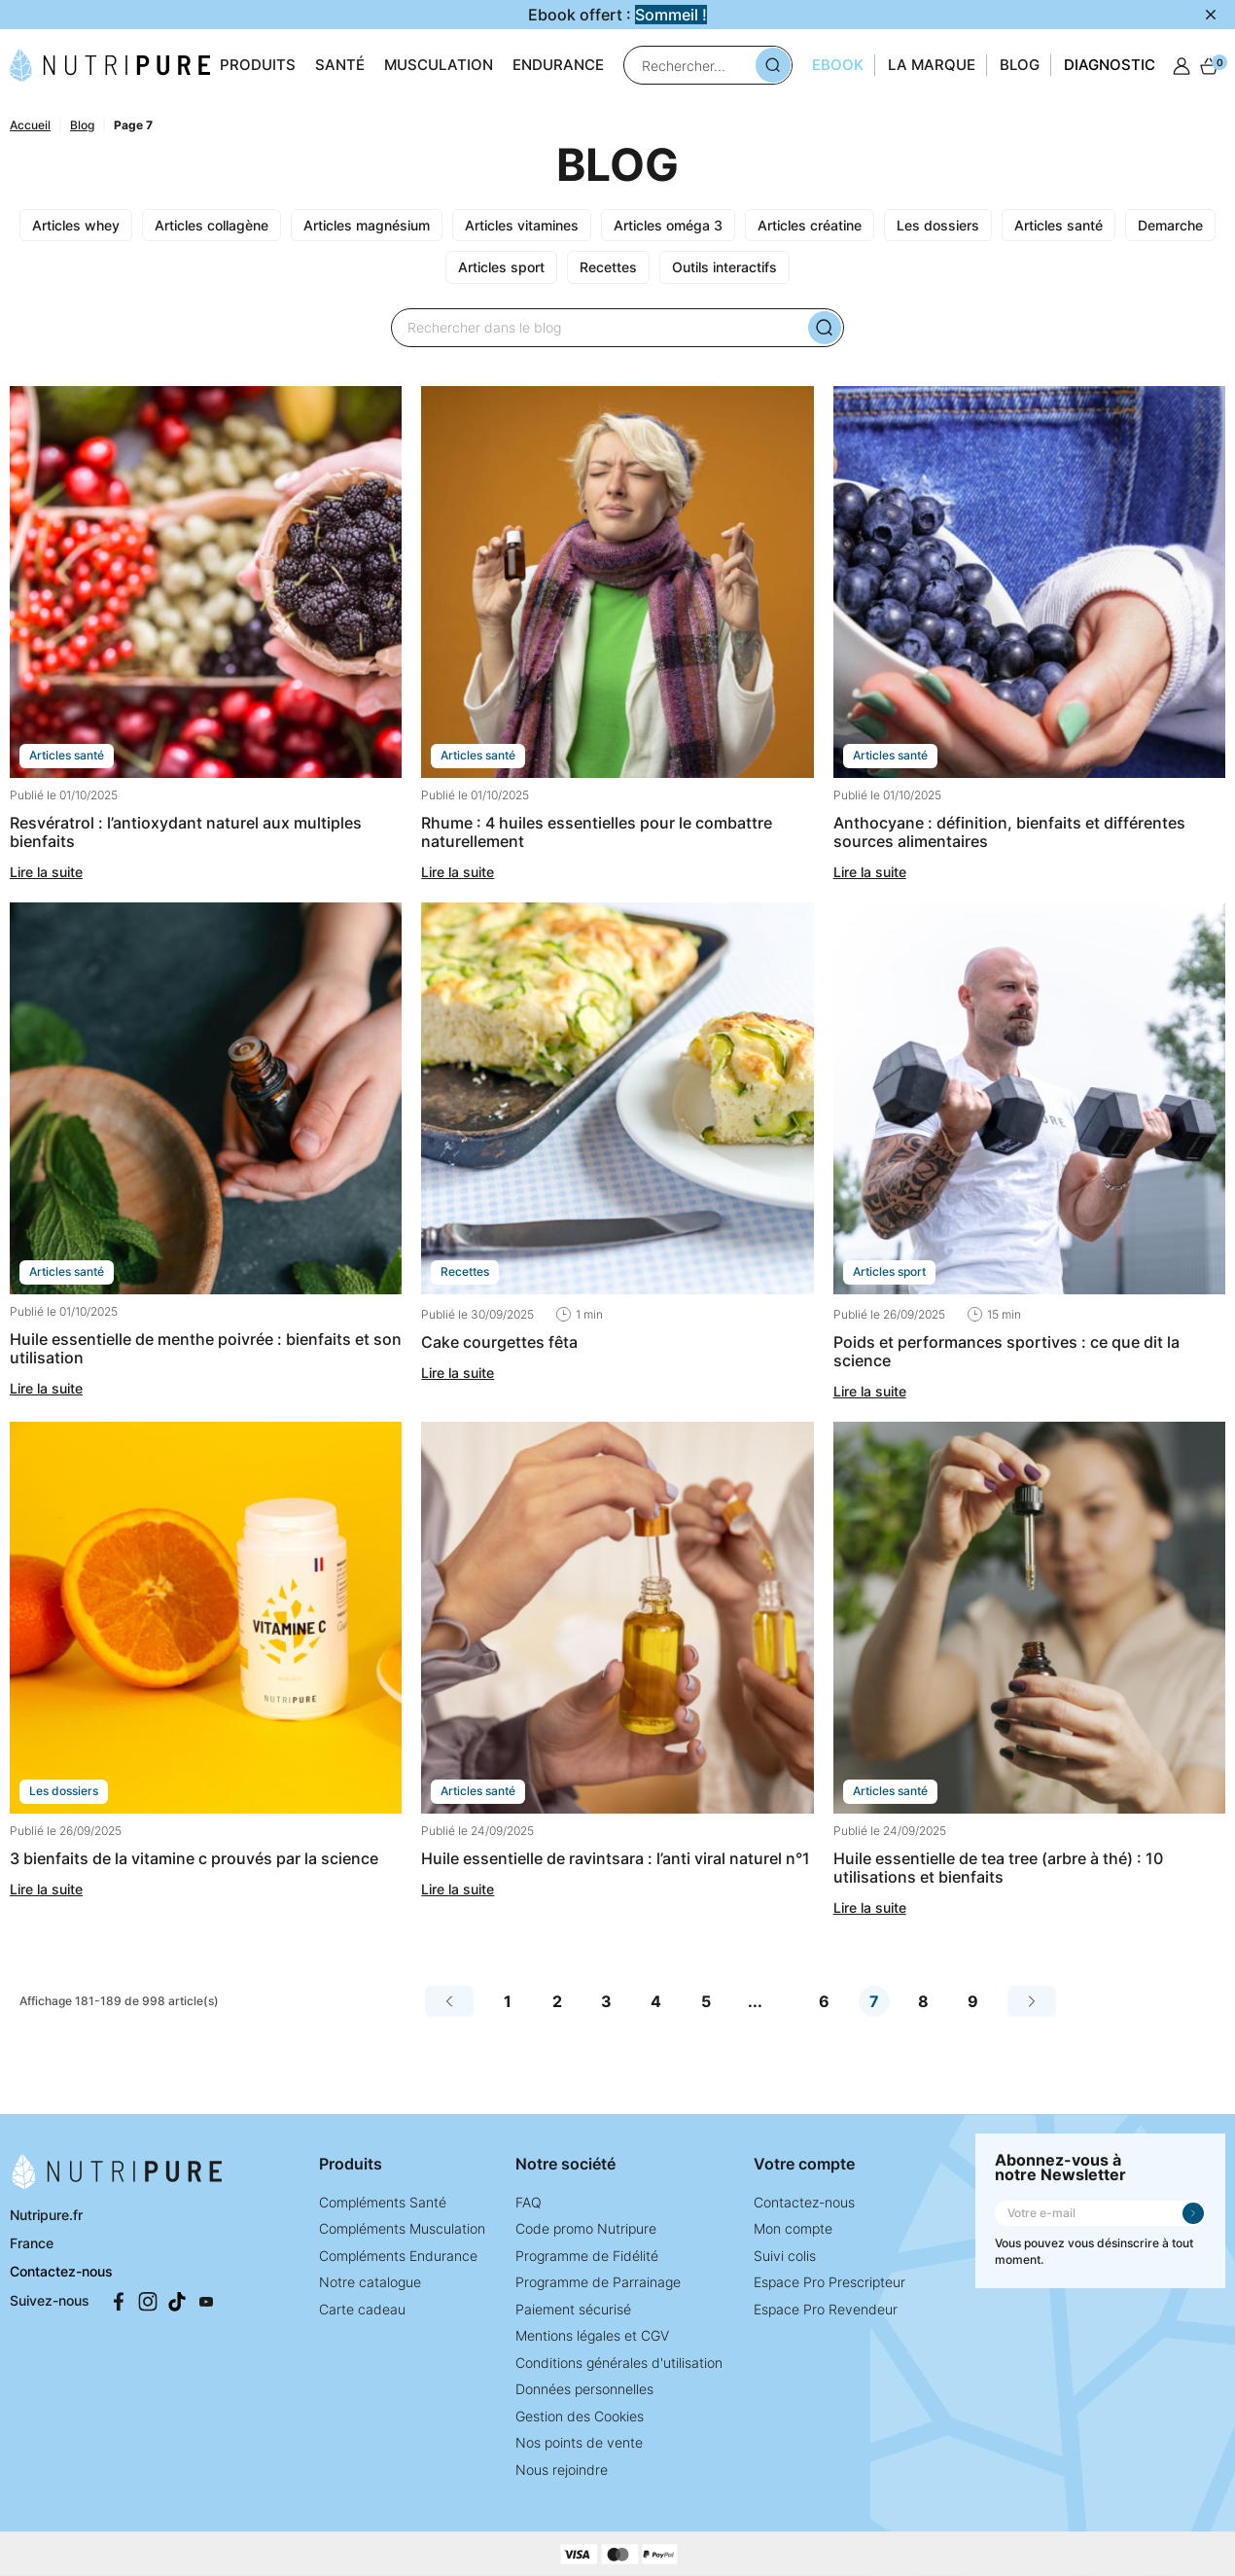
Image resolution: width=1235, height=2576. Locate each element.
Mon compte (793, 2228)
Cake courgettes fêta (499, 1342)
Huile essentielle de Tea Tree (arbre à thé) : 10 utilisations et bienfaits (998, 1868)
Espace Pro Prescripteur (829, 2282)
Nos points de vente (579, 2442)
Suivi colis (785, 2255)
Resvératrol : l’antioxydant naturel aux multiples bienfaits (186, 832)
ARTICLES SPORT (889, 1271)
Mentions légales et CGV (592, 2335)
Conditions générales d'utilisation (619, 2362)
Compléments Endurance (398, 2255)
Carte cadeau (362, 2309)
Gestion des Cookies (579, 2416)
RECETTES (465, 1271)
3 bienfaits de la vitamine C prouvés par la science (194, 1858)
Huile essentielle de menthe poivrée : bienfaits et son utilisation (206, 1348)
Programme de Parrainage (598, 2282)
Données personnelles (584, 2389)
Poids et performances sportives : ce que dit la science (1006, 1351)
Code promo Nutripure (585, 2228)
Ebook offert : (617, 14)
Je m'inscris (1193, 2213)
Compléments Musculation (402, 2228)
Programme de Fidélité (586, 2255)
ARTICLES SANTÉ (66, 755)
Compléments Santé (382, 2202)
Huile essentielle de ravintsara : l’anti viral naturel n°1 (615, 1858)
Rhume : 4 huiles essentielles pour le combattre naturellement (596, 832)
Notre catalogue (370, 2282)
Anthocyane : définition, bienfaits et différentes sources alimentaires (1009, 832)
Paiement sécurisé (573, 2309)
